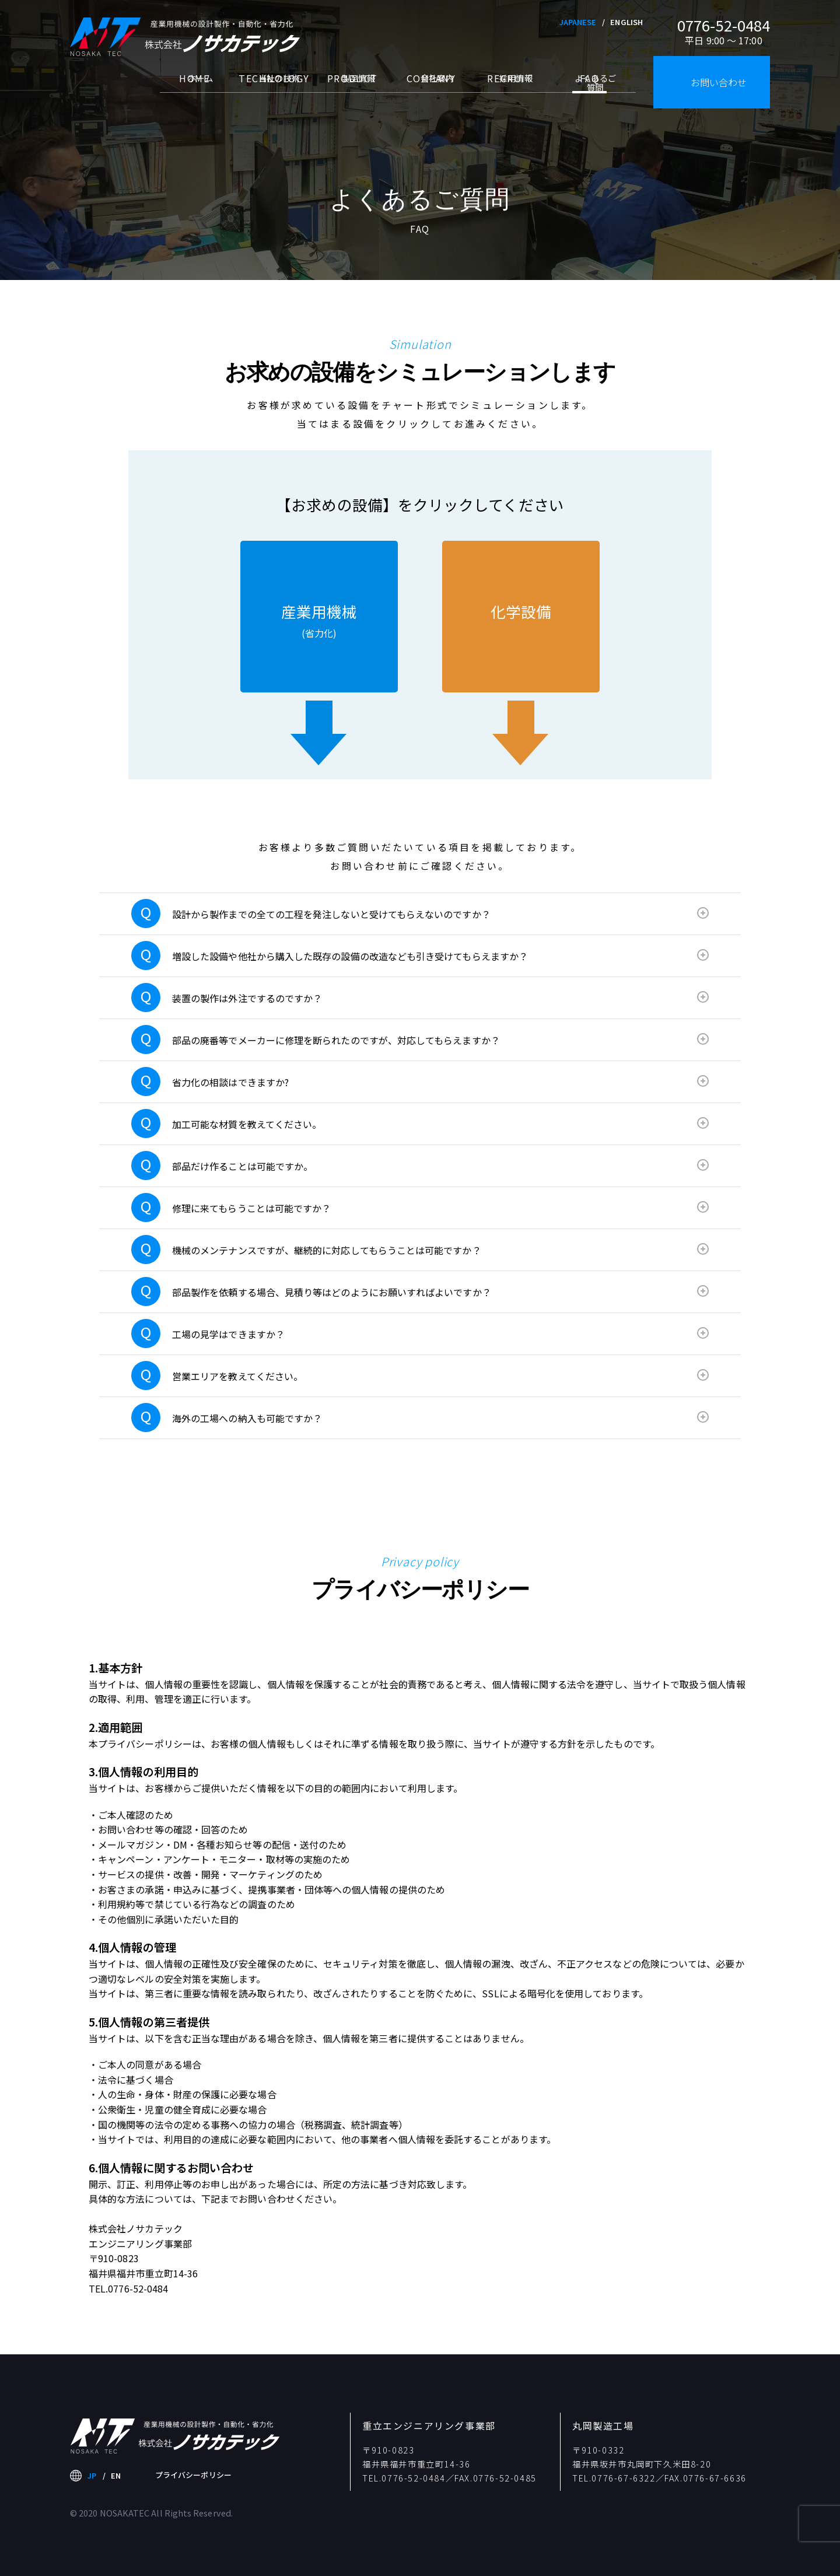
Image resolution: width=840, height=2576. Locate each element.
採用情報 (510, 91)
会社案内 (431, 91)
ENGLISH (626, 21)
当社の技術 (273, 91)
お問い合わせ (719, 82)
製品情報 (352, 91)
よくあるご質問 (589, 96)
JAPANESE (578, 21)
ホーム (194, 91)
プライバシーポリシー (193, 2474)
